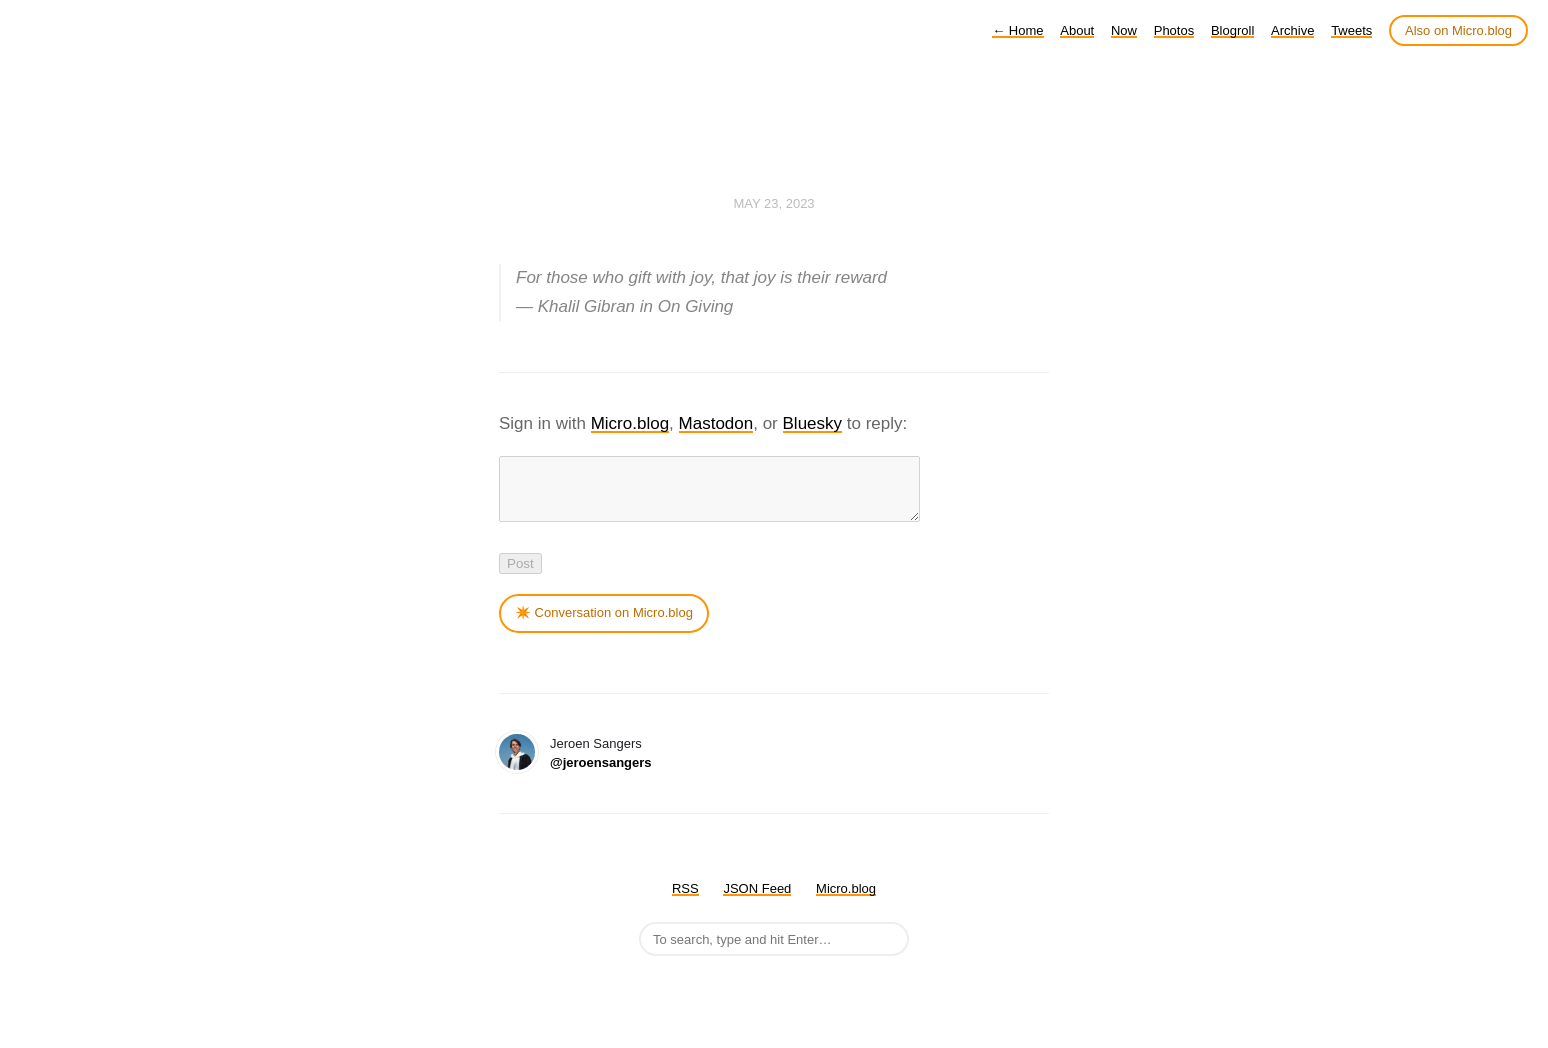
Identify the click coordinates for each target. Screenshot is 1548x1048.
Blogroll (1232, 30)
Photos (1174, 30)
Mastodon (716, 423)
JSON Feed (757, 900)
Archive (1292, 30)
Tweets (1351, 30)
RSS (685, 900)
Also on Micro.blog (1458, 30)
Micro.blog (630, 423)
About (1077, 30)
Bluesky (813, 423)
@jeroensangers (601, 774)
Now (1124, 30)
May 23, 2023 (773, 203)
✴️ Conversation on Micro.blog (604, 624)
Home (1017, 30)
